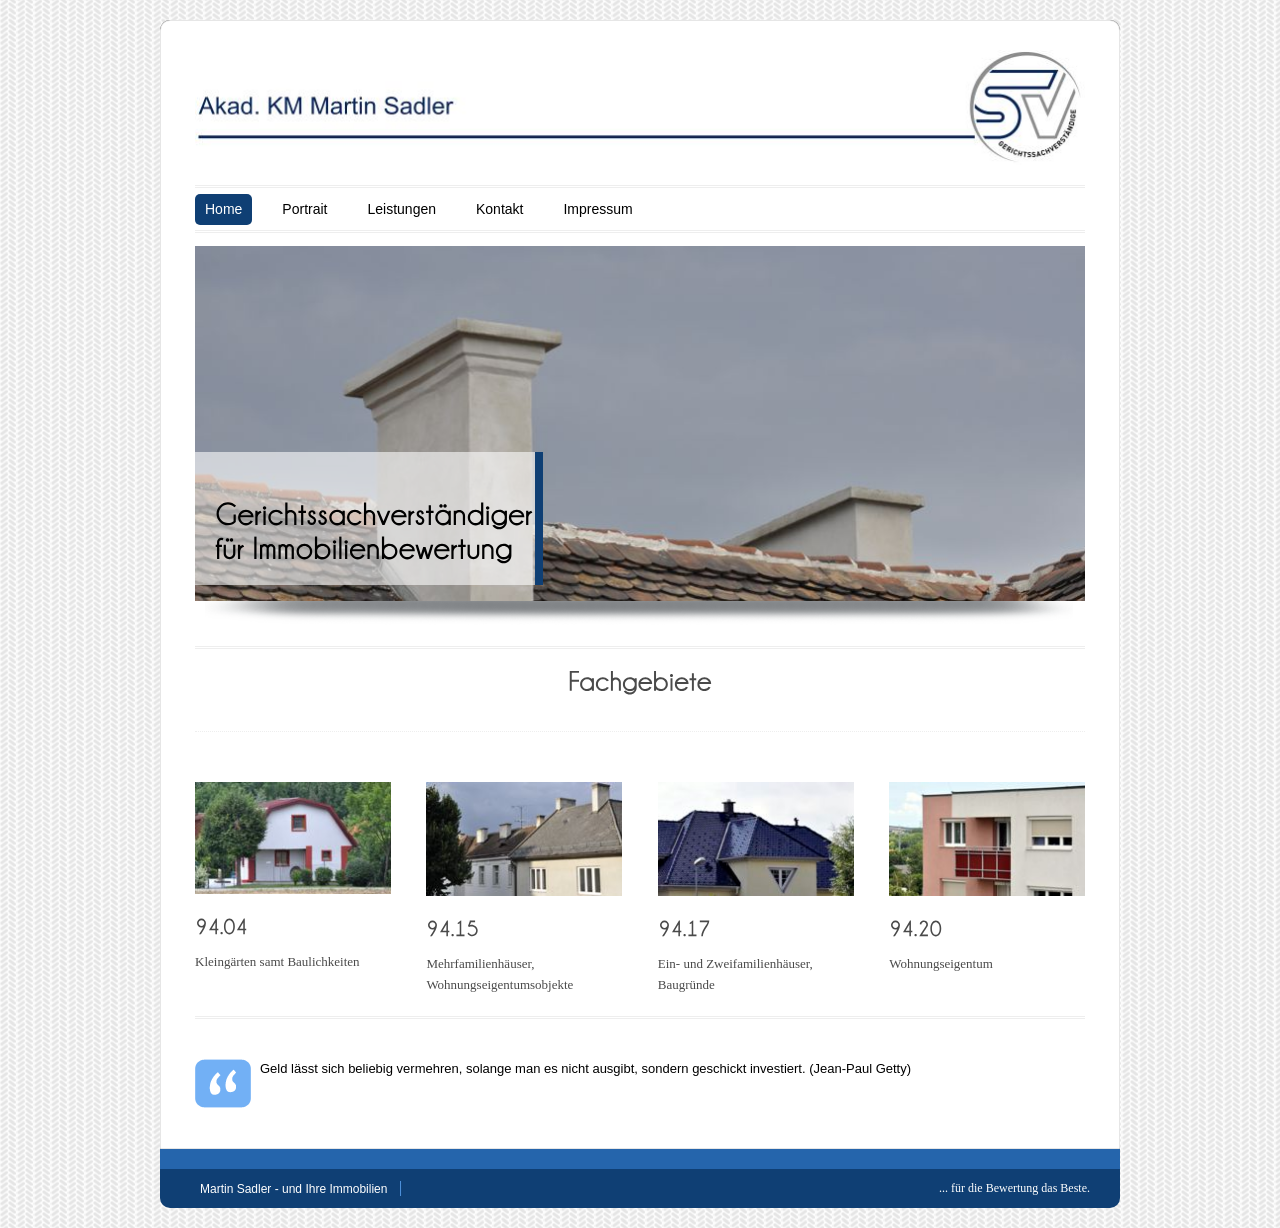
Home (223, 209)
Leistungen (401, 209)
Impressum (597, 209)
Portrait (304, 209)
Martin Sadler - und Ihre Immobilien (293, 1189)
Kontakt (499, 209)
